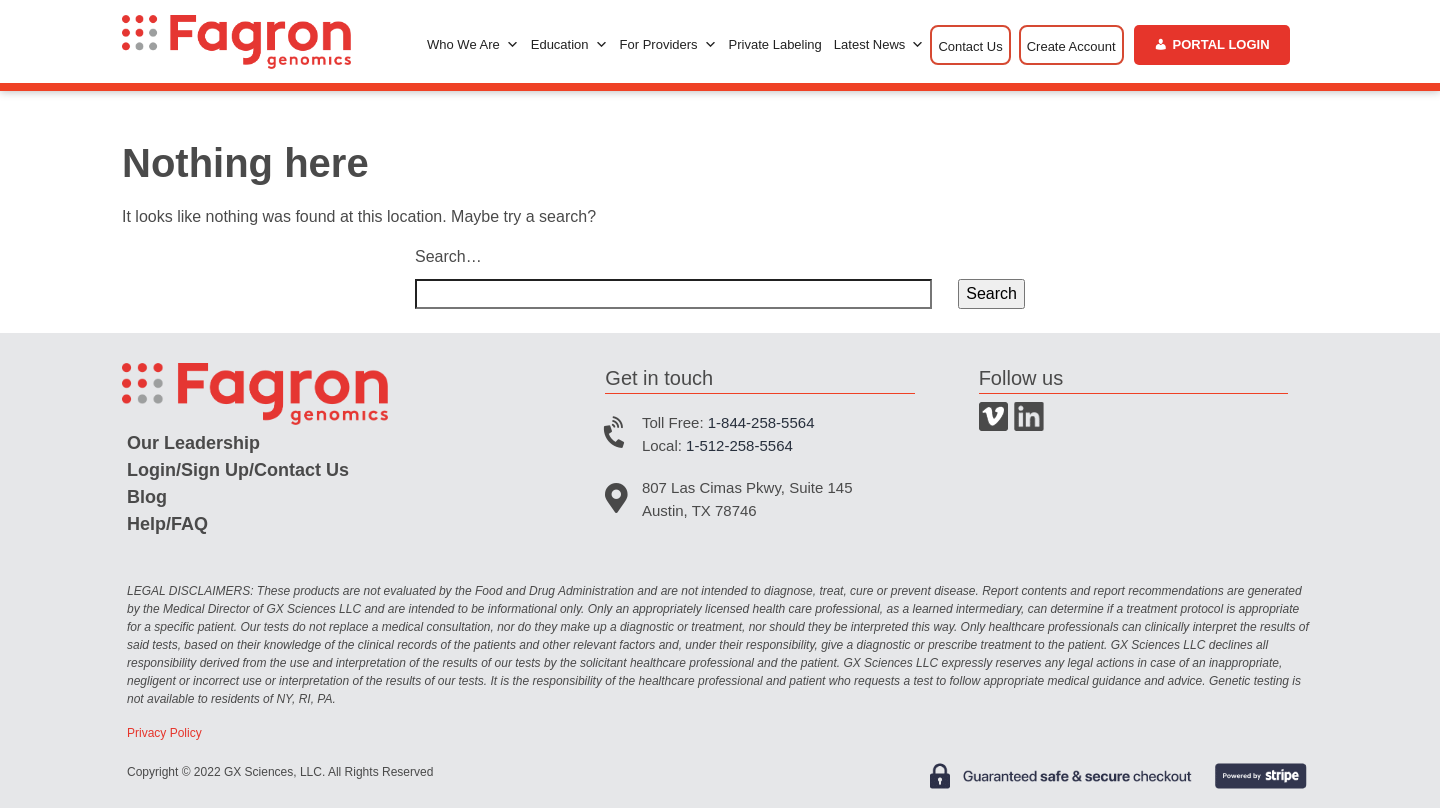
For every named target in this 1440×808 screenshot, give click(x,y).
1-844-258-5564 (761, 422)
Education (569, 45)
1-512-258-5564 (739, 445)
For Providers (668, 45)
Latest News (879, 45)
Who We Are (473, 45)
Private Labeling (775, 44)
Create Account (1071, 46)
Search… (448, 256)
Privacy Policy (164, 733)
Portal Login (1221, 44)
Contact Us (970, 46)
